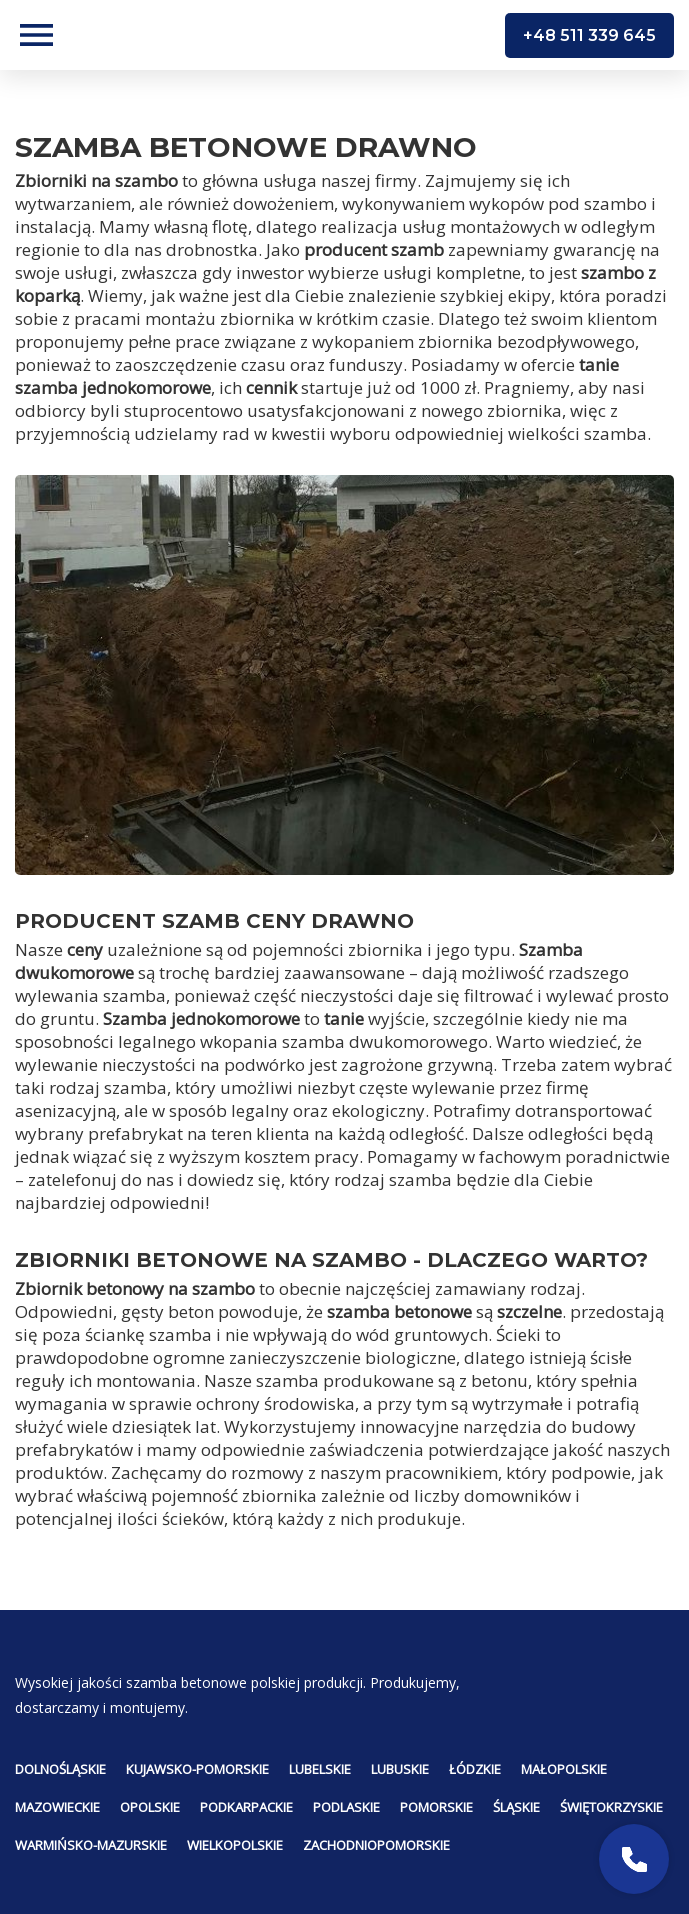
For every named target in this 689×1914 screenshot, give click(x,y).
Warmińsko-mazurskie (91, 1845)
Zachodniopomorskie (376, 1845)
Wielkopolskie (235, 1845)
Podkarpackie (246, 1807)
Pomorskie (436, 1807)
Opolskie (150, 1807)
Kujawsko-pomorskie (197, 1769)
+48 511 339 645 (589, 35)
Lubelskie (320, 1769)
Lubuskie (400, 1769)
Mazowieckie (57, 1807)
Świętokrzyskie (611, 1807)
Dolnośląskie (60, 1769)
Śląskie (516, 1807)
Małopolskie (564, 1769)
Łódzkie (475, 1769)
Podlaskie (346, 1807)
